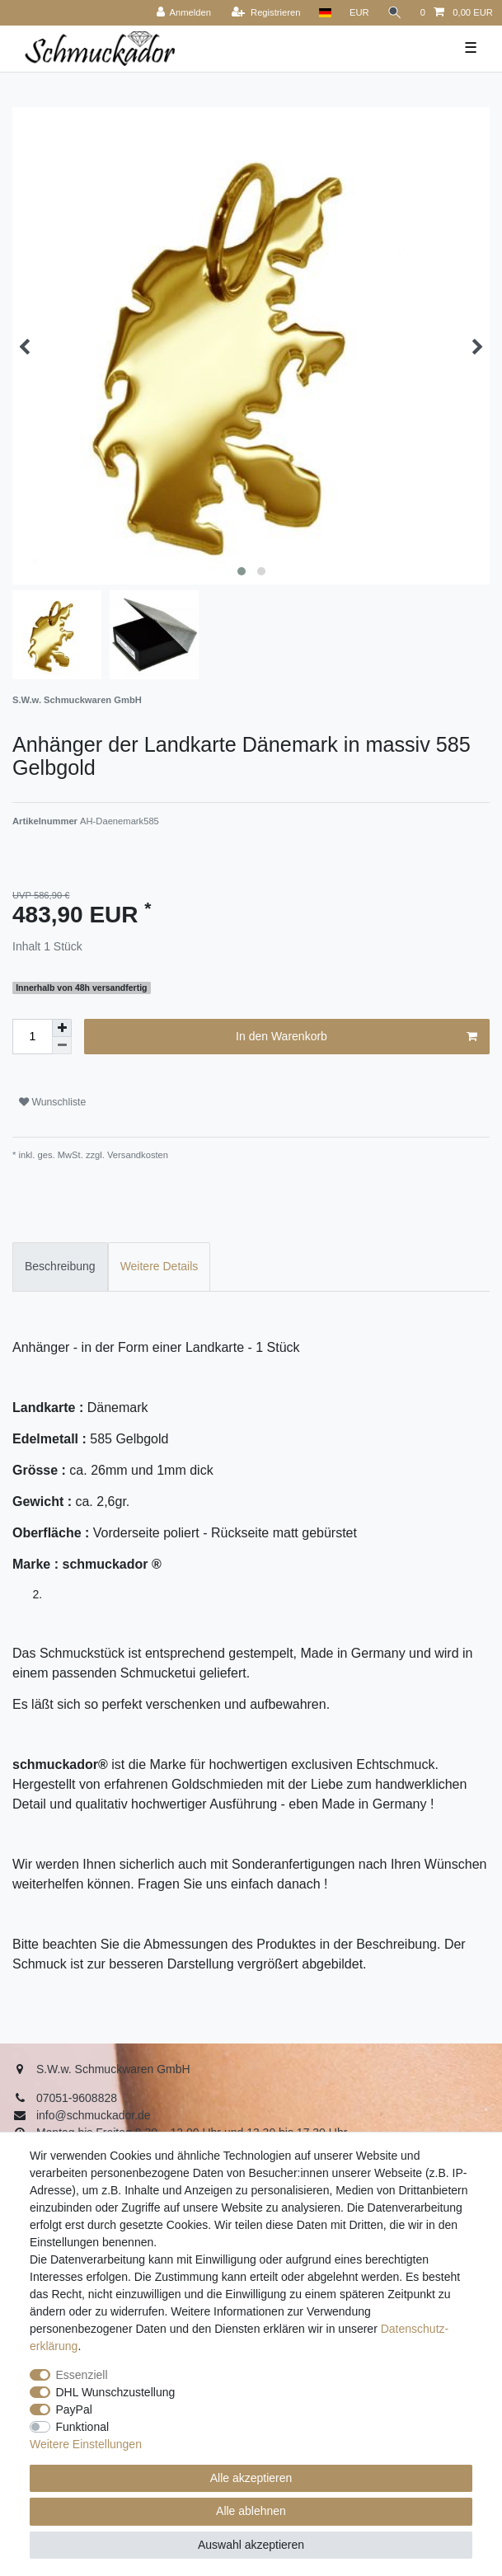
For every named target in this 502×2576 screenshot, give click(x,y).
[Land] (324, 13)
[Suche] (394, 13)
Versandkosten (136, 1155)
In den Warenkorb (356, 1037)
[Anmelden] (183, 13)
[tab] (60, 1266)
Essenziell (82, 2374)
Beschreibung (60, 1266)
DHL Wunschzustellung (116, 2392)
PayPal (74, 2409)
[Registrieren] (266, 13)
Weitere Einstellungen (86, 2444)
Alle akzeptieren (251, 2478)
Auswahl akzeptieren (251, 2544)
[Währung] (359, 13)
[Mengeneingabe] (32, 1036)
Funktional (83, 2426)
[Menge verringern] (62, 1045)
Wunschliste (52, 1102)
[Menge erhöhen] (62, 1028)
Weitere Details (159, 1266)
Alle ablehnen (251, 2510)
